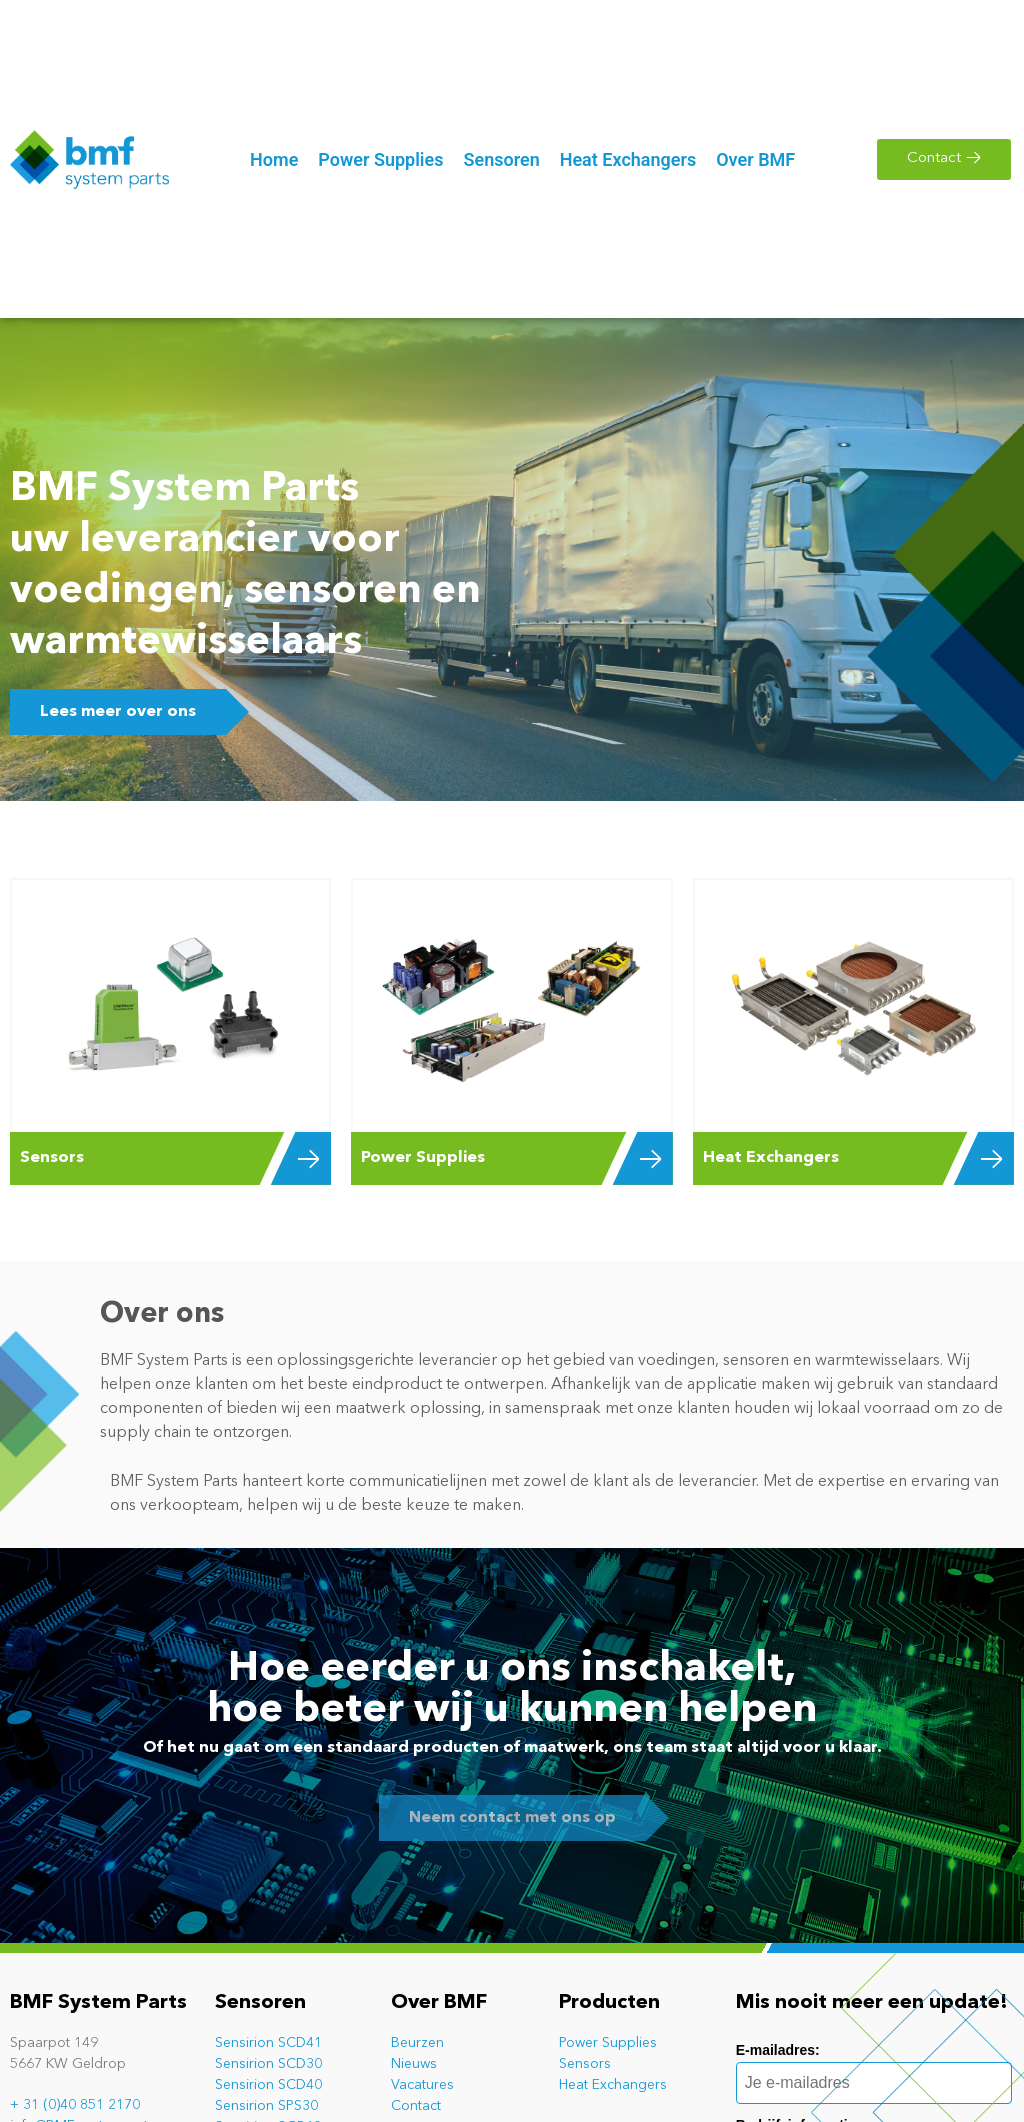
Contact (416, 2106)
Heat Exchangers (613, 2085)
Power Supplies (608, 2043)
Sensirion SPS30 (266, 2106)
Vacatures (422, 2085)
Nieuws (414, 2064)
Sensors (585, 2064)
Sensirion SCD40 (268, 2085)
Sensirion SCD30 (268, 2064)
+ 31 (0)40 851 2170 (75, 2105)
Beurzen (417, 2043)
